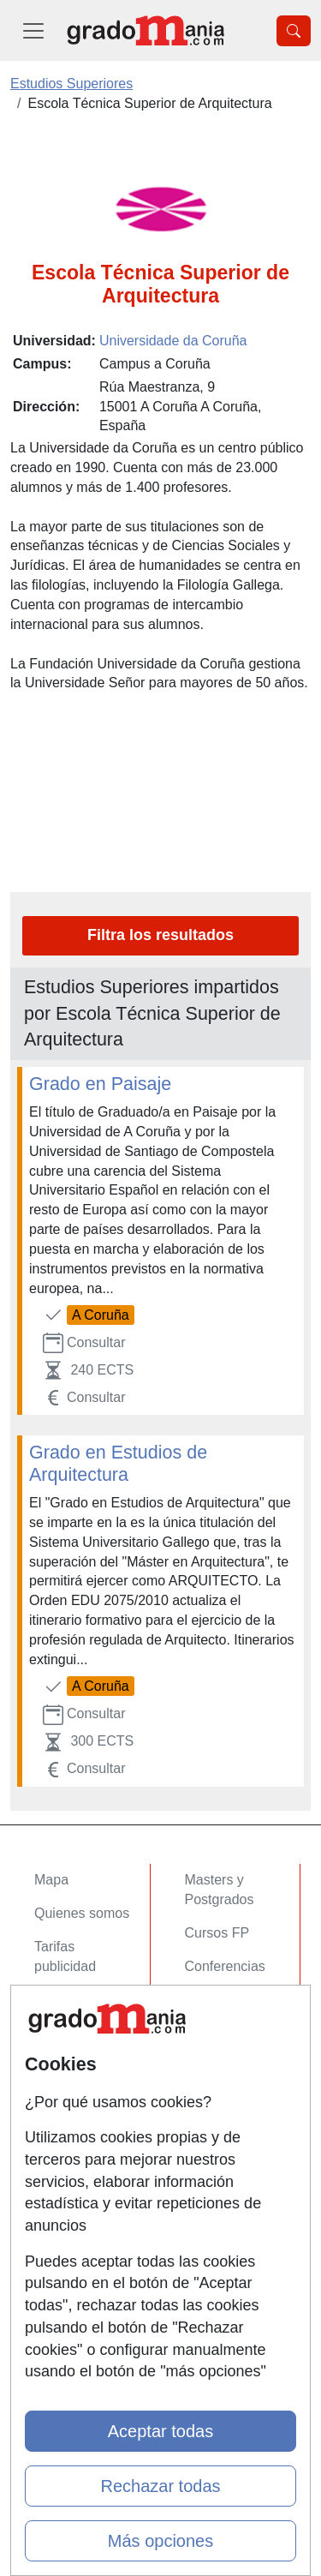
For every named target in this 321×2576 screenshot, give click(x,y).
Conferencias (225, 1966)
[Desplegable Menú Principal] (33, 30)
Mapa (51, 1879)
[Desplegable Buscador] (293, 30)
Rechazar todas (160, 2486)
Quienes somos (81, 1913)
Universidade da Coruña (173, 340)
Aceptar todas (160, 2431)
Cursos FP (217, 1933)
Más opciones (160, 2540)
